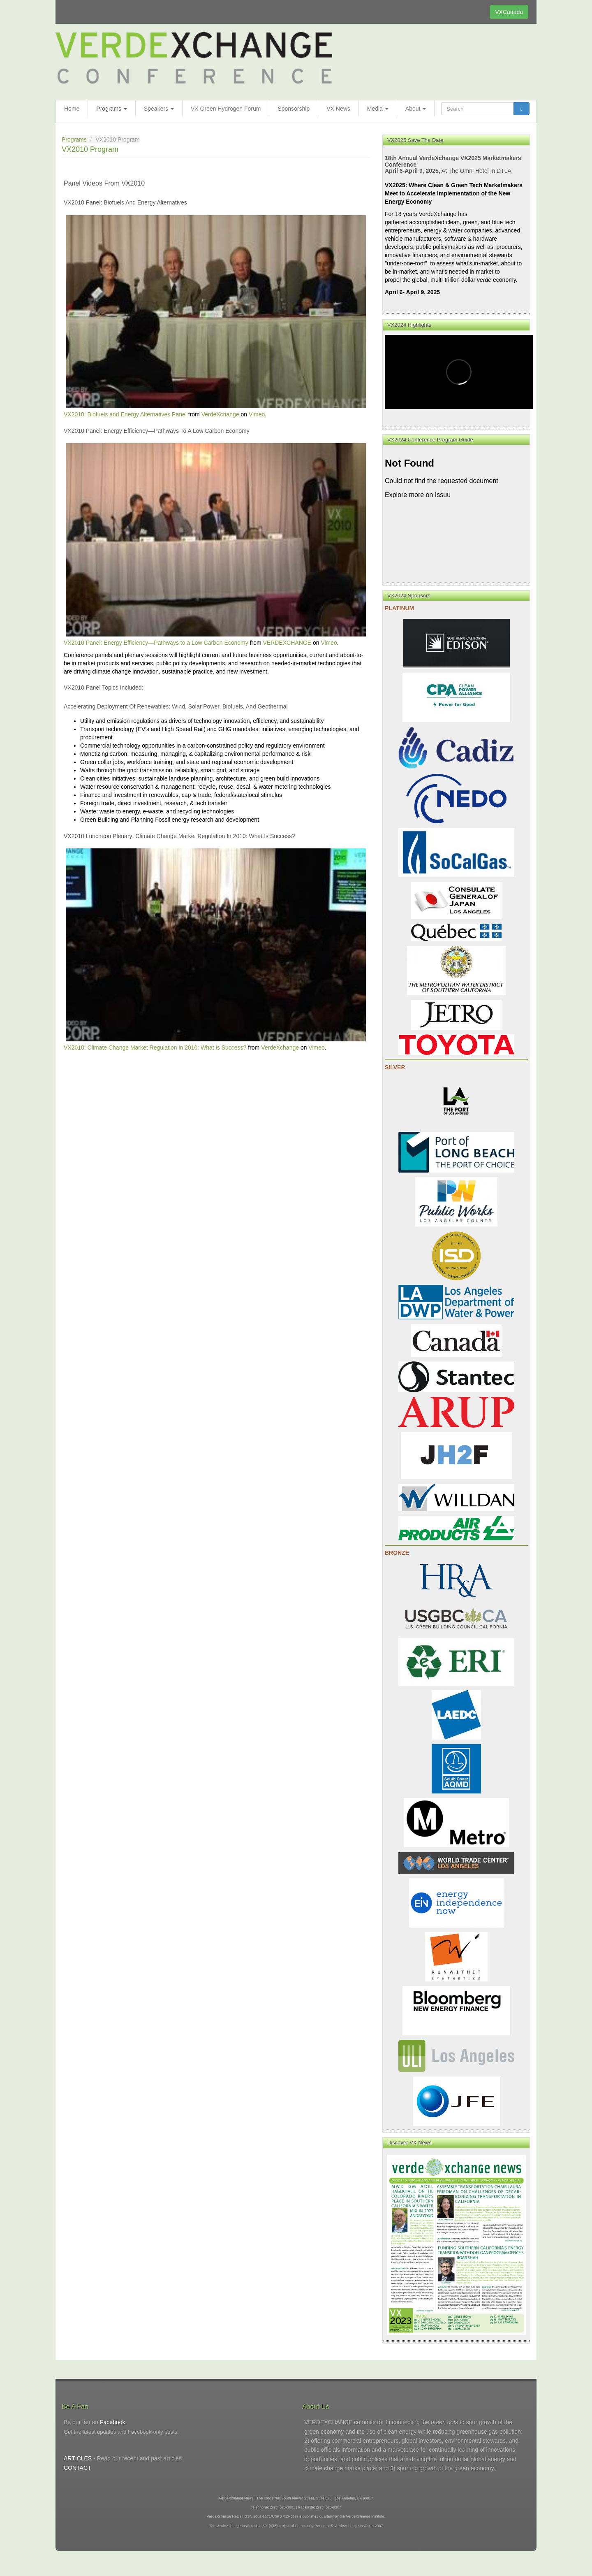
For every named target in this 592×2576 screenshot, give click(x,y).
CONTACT (77, 2468)
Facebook (112, 2422)
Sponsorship (294, 108)
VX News (338, 108)
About (415, 108)
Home (71, 108)
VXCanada (509, 12)
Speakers (159, 108)
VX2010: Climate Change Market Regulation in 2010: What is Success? (155, 1047)
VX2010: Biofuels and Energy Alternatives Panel (125, 414)
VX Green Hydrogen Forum (226, 108)
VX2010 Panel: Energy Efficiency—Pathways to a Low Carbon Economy (156, 642)
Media (377, 108)
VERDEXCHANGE (287, 642)
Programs (111, 108)
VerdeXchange (220, 414)
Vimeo (257, 414)
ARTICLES (78, 2458)
